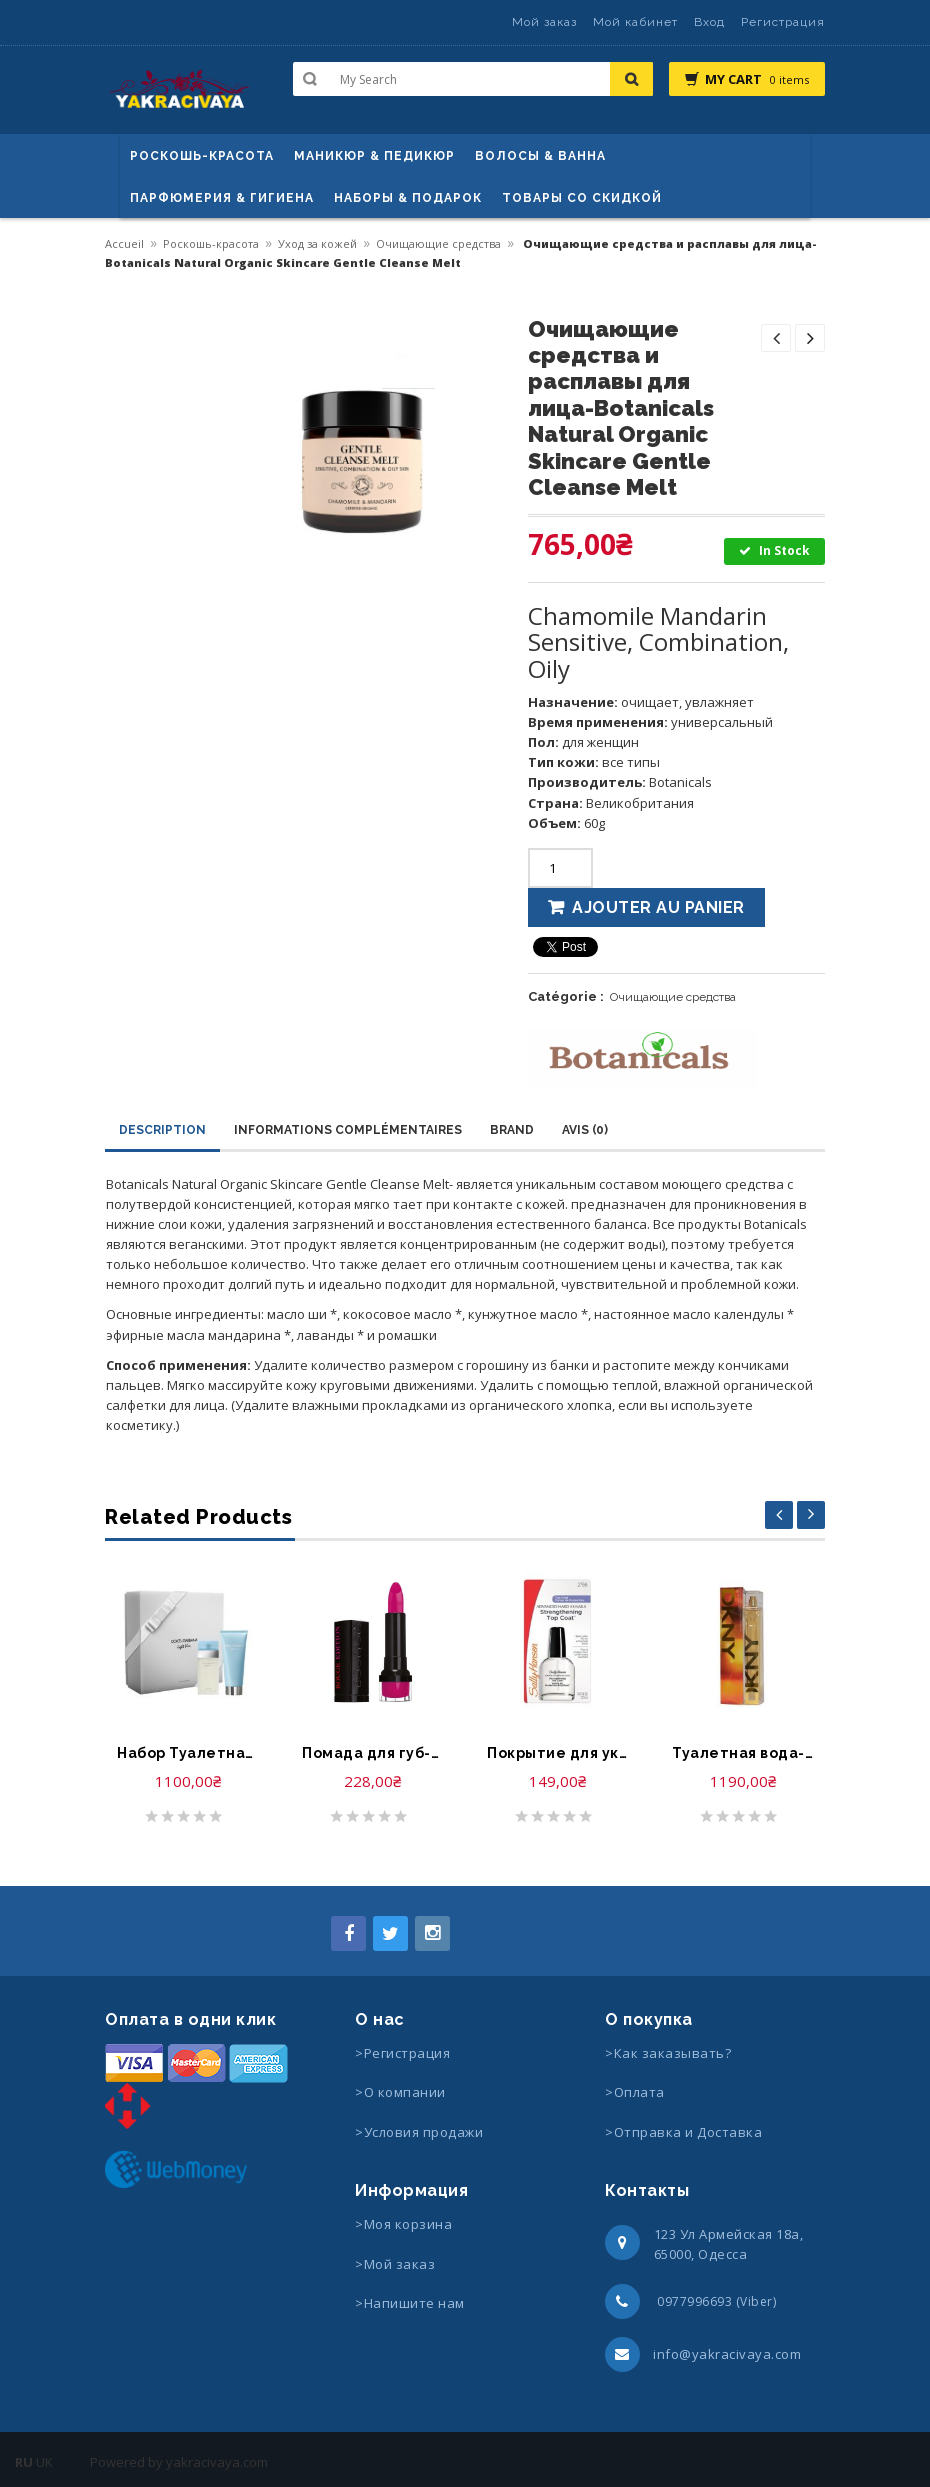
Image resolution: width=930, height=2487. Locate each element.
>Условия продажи (421, 2132)
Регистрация (783, 22)
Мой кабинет (635, 22)
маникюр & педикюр (374, 156)
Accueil (124, 243)
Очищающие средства (438, 243)
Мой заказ (544, 22)
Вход (709, 22)
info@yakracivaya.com (727, 2354)
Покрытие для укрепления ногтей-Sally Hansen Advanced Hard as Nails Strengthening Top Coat (557, 1753)
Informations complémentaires (348, 1130)
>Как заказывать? (668, 2053)
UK (44, 2462)
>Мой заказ (395, 2264)
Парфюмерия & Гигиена (222, 198)
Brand (512, 1130)
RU (24, 2462)
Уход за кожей (317, 243)
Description (162, 1130)
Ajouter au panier (658, 907)
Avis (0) (585, 1130)
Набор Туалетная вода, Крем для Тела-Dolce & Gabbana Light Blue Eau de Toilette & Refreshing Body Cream (187, 1753)
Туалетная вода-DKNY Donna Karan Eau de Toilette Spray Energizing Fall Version (742, 1753)
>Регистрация (402, 2053)
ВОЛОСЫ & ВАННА (540, 156)
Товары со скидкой (582, 198)
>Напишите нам (410, 2303)
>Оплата (635, 2092)
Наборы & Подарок (408, 198)
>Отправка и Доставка (683, 2132)
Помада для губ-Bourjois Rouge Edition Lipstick (372, 1753)
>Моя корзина (403, 2224)
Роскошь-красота (202, 156)
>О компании (400, 2092)
